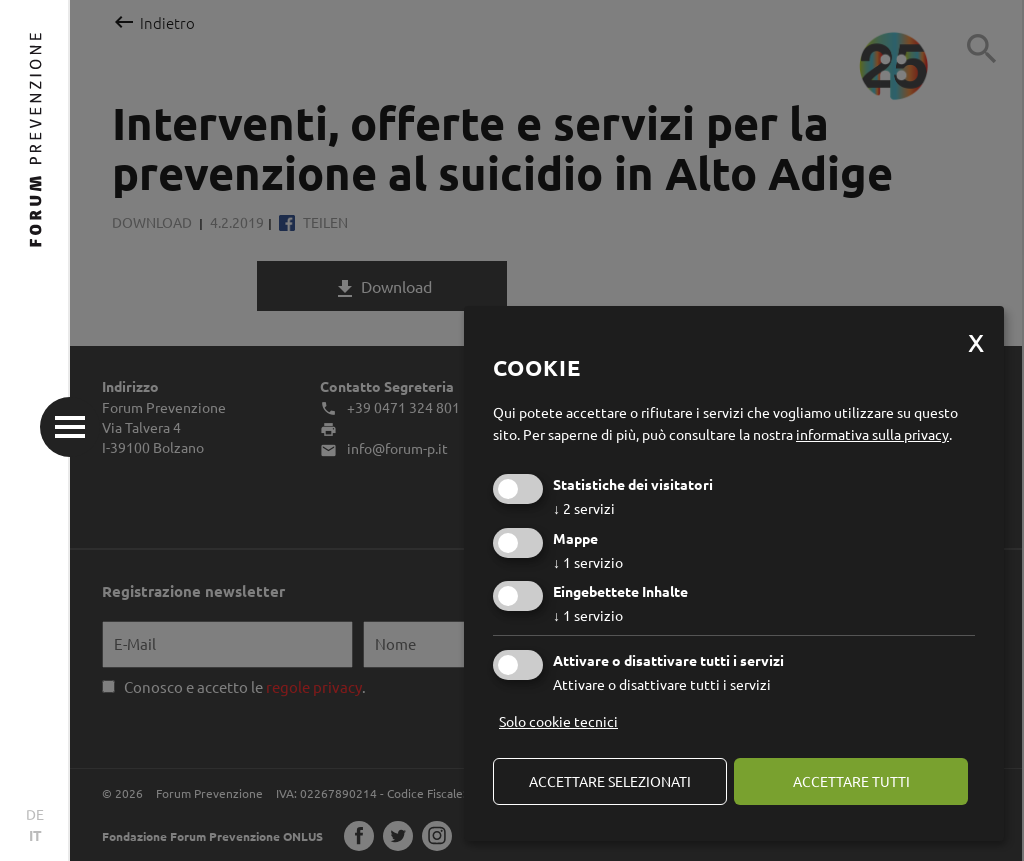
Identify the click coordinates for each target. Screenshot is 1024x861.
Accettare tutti (851, 781)
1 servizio (588, 562)
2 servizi (584, 508)
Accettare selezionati (610, 781)
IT (35, 835)
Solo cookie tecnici (558, 721)
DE (35, 814)
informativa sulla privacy (872, 434)
